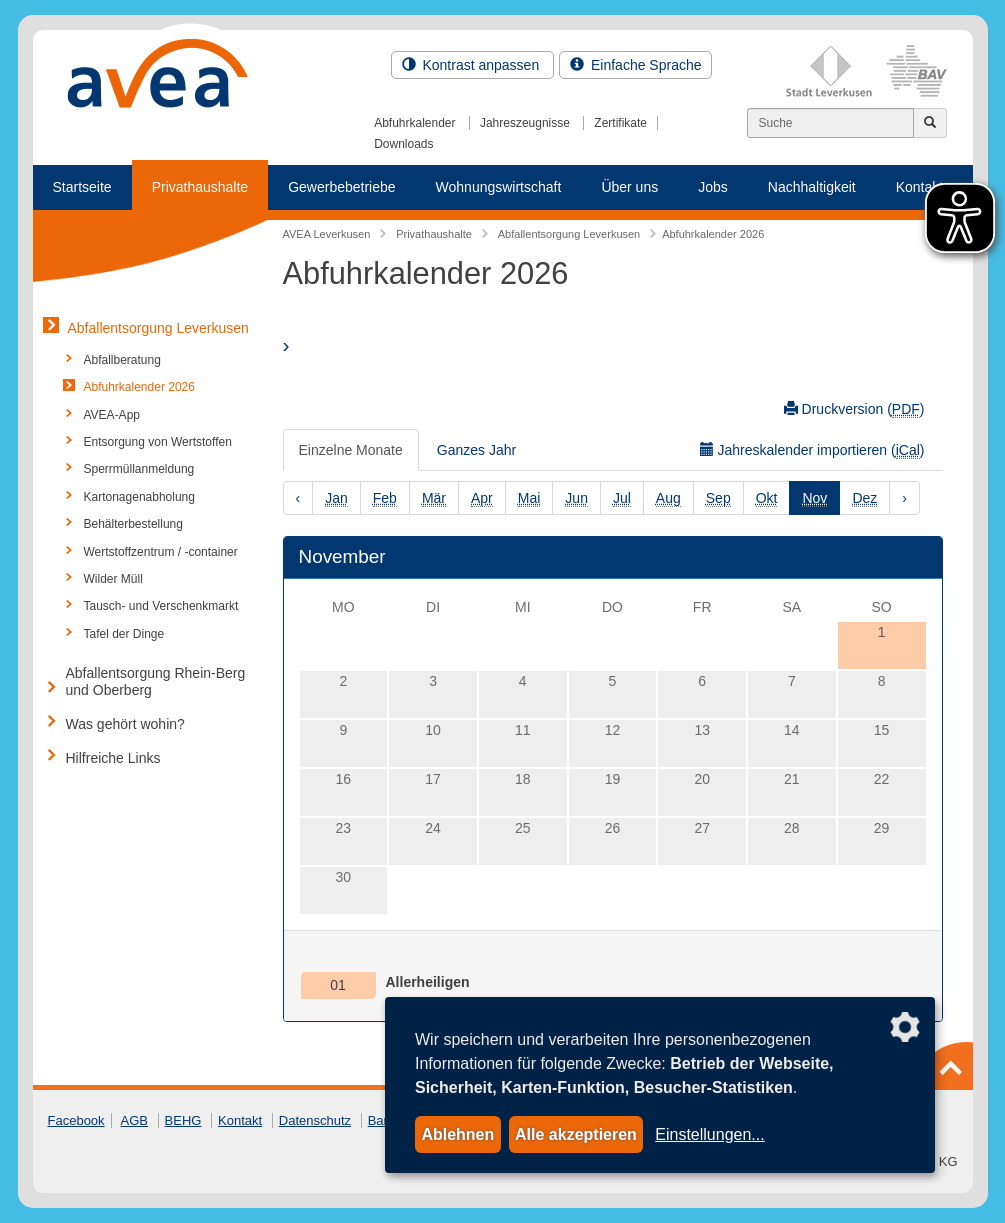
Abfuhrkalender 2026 (139, 387)
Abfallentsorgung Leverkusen (158, 328)
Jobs (713, 187)
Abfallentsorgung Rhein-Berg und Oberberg (156, 681)
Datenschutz (315, 1120)
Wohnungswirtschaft (499, 187)
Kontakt (240, 1120)
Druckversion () (854, 409)
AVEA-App (112, 415)
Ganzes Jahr (476, 450)
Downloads (403, 144)
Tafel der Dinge (124, 634)
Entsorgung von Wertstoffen (158, 442)
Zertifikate (620, 123)
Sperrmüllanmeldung (139, 469)
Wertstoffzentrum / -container (161, 552)
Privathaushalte (200, 187)
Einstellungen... (709, 1134)
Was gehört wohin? (125, 724)
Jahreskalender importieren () (812, 450)
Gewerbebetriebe (341, 187)
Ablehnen (457, 1134)
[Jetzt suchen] (930, 123)
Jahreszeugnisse (525, 123)
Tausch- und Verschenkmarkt (161, 606)
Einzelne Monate (351, 450)
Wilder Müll (113, 579)
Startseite (82, 187)
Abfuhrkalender (414, 123)
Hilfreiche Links (113, 758)
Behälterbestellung (133, 524)
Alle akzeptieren (576, 1134)
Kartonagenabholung (139, 497)
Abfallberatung (122, 360)
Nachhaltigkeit (812, 187)
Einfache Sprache (635, 65)
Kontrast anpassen (473, 65)
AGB (134, 1120)
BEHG (183, 1120)
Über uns (629, 187)
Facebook (76, 1120)
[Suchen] (830, 123)
